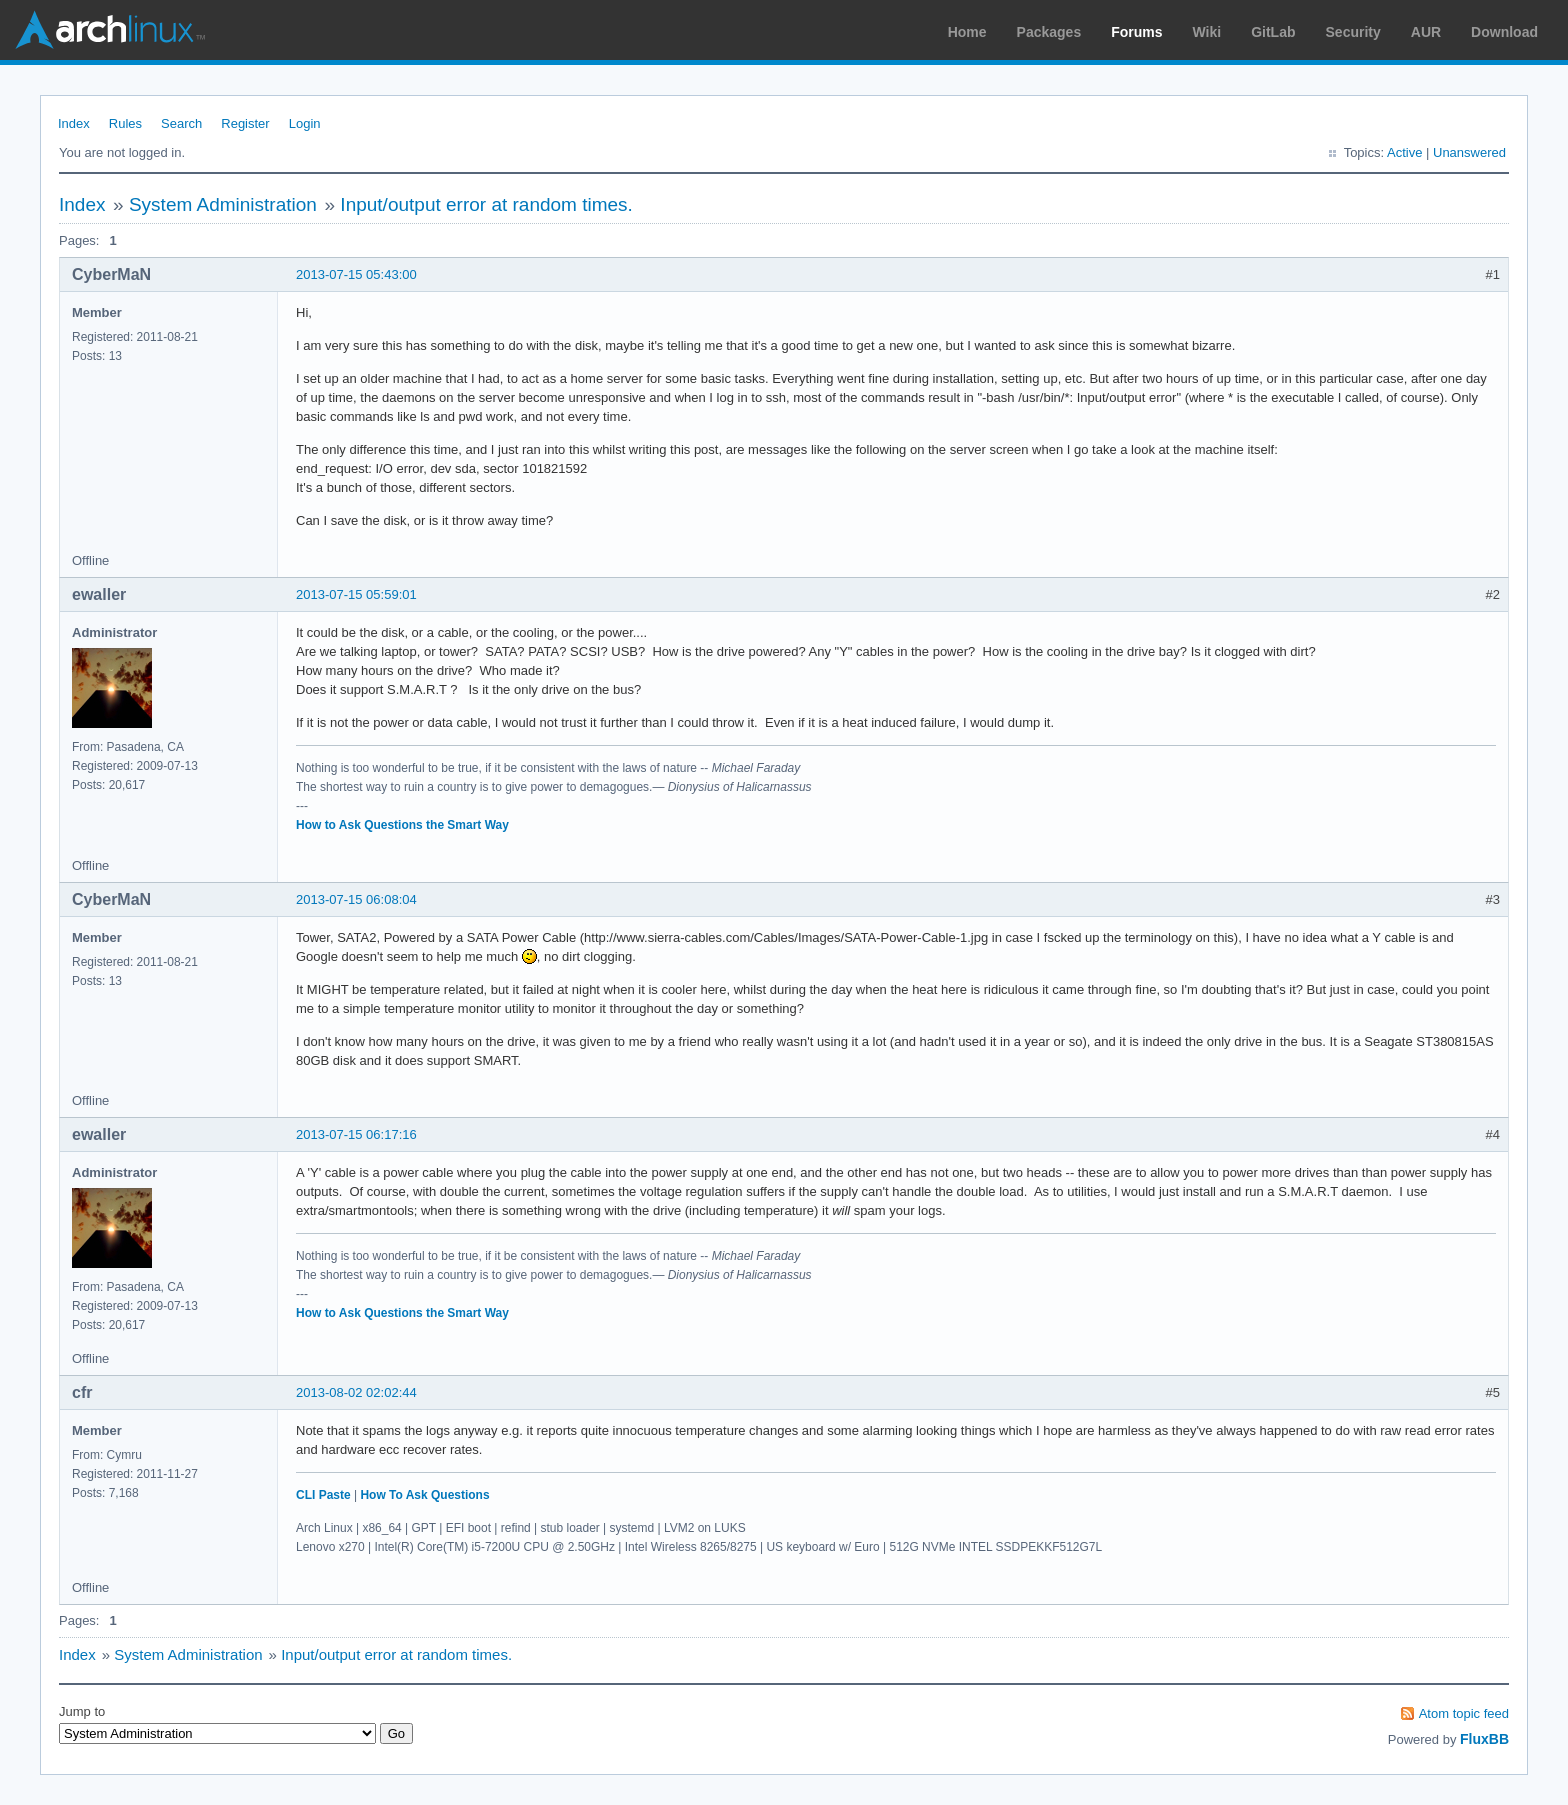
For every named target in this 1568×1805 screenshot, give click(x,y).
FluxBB (1484, 1739)
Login (305, 123)
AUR (1426, 32)
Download (1504, 32)
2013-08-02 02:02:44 (356, 1392)
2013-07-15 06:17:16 (356, 1134)
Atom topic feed (1464, 1713)
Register (245, 123)
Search (181, 123)
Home (967, 32)
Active (1404, 152)
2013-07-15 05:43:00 (356, 274)
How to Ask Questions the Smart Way (402, 825)
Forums (1136, 32)
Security (1353, 32)
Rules (125, 123)
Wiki (1207, 32)
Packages (1049, 32)
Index (74, 123)
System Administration (223, 204)
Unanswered (1469, 152)
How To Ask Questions (424, 1495)
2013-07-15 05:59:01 (356, 594)
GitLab (1273, 32)
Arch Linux (110, 30)
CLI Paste (323, 1495)
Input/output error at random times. (486, 204)
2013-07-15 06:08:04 (356, 899)
